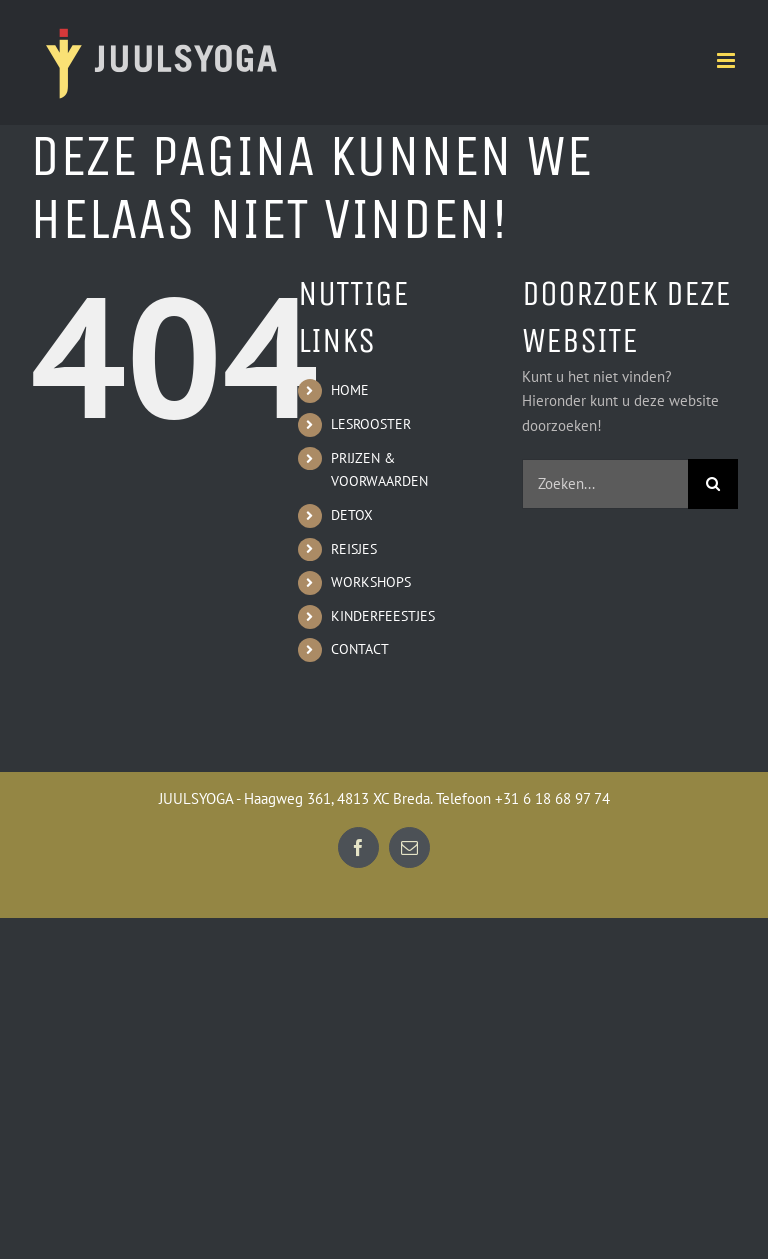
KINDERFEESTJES (383, 616)
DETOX (352, 515)
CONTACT (360, 649)
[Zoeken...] (605, 484)
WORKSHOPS (371, 582)
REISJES (354, 549)
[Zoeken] (713, 484)
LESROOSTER (371, 424)
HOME (350, 390)
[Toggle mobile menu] (727, 60)
